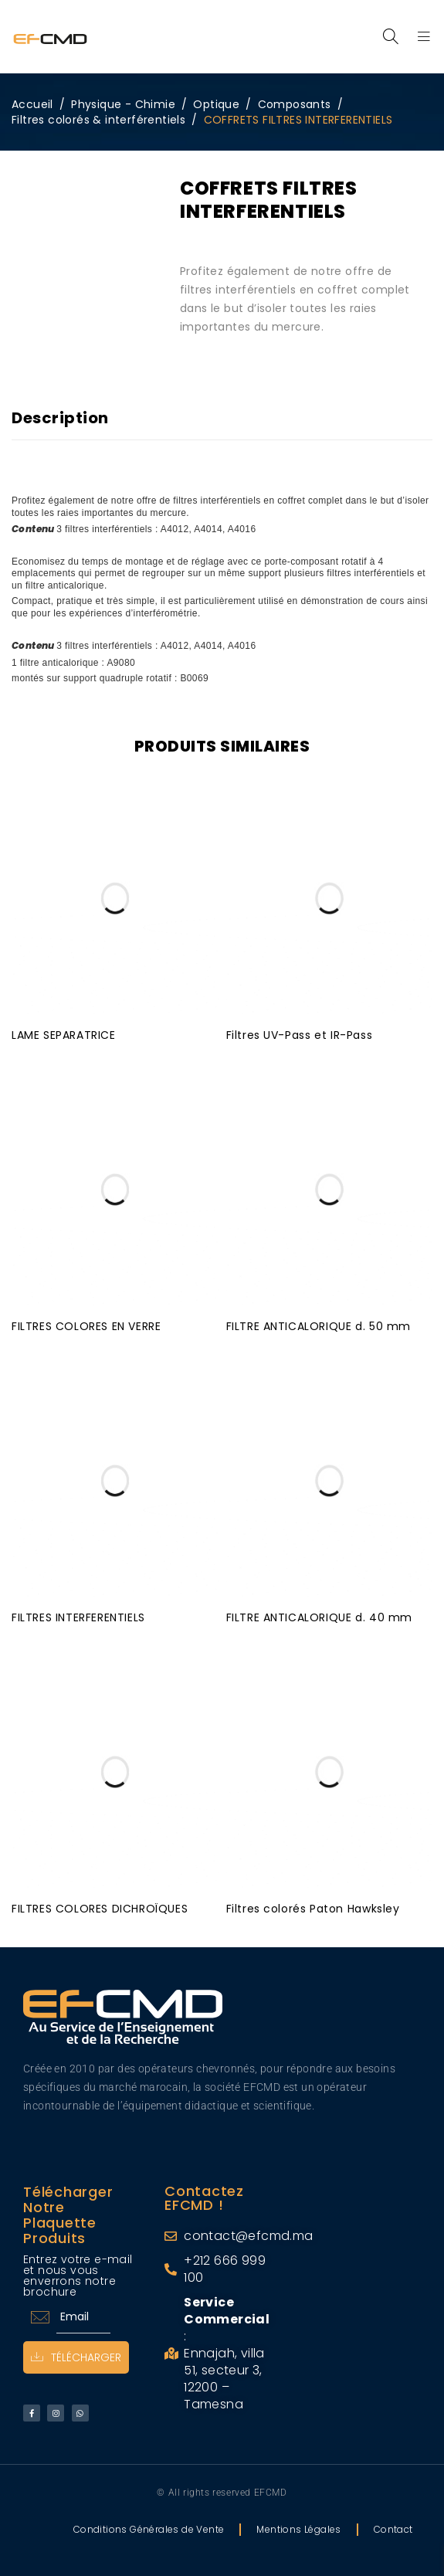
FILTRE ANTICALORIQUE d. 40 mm (319, 1616)
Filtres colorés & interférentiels (98, 119)
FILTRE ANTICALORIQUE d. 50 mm (318, 1324)
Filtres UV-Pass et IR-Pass (299, 1033)
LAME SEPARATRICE (64, 1033)
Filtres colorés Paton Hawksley (313, 1907)
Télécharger (76, 2356)
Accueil (32, 104)
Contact (393, 2527)
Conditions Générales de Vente (149, 2527)
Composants (294, 104)
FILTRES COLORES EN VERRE (86, 1324)
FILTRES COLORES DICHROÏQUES (100, 1907)
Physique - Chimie (123, 104)
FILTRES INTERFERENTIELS (78, 1616)
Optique (216, 104)
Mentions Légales (298, 2527)
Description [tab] (60, 418)
